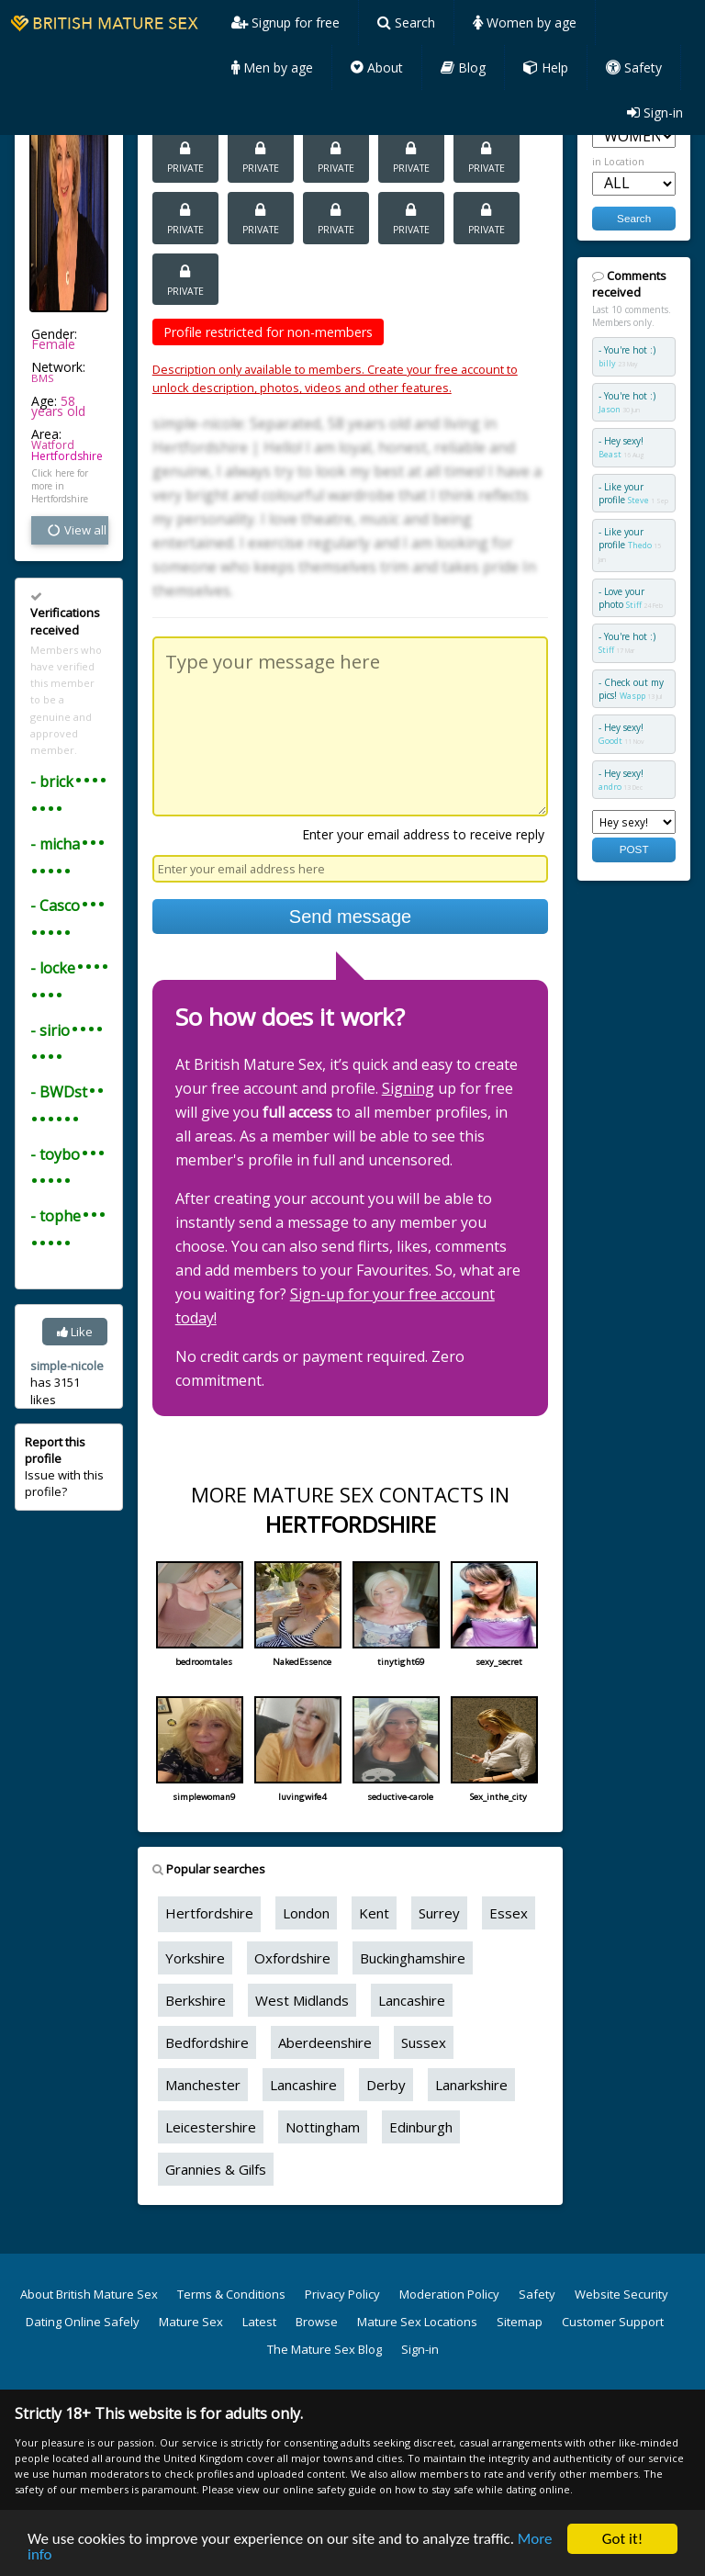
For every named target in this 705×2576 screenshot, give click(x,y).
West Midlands (302, 2000)
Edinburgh (421, 2127)
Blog (463, 67)
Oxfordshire (292, 1958)
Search (406, 22)
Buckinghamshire (412, 1958)
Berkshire (195, 2000)
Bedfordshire (207, 2042)
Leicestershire (210, 2127)
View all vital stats (77, 530)
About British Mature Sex (89, 2294)
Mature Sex (191, 2321)
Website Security (621, 2294)
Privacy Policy (342, 2294)
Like (75, 1331)
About (377, 67)
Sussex (423, 2042)
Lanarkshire (471, 2084)
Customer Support (613, 2321)
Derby (386, 2084)
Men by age (272, 67)
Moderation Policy (449, 2294)
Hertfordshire (67, 456)
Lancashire (411, 2000)
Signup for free (285, 22)
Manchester (203, 2084)
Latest (259, 2321)
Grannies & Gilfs (215, 2169)
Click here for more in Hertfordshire (59, 486)
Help (545, 67)
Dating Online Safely (83, 2321)
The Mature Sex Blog (324, 2349)
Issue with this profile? (64, 1467)
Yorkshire (195, 1958)
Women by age (524, 22)
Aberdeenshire (325, 2042)
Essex (508, 1913)
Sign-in (655, 112)
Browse (317, 2321)
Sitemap (520, 2321)
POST (634, 849)
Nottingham (322, 2127)
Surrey (439, 1913)
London (306, 1913)
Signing (408, 1088)
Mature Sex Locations (417, 2321)
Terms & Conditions (231, 2294)
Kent (374, 1913)
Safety (634, 67)
